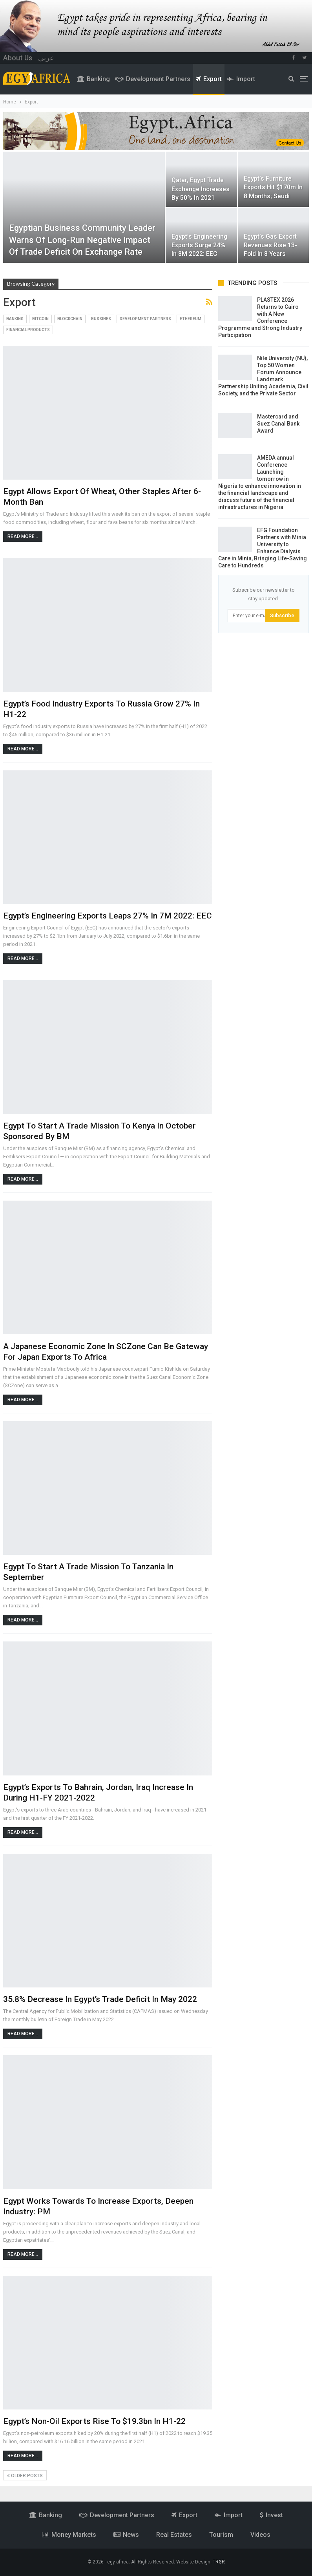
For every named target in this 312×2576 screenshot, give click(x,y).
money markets (69, 2534)
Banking (93, 79)
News (126, 2534)
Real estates (174, 2534)
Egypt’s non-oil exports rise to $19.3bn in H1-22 (94, 2421)
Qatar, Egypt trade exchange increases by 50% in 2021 (201, 188)
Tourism (221, 2534)
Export (209, 79)
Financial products (28, 330)
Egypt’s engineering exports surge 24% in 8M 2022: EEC (199, 245)
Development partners (152, 79)
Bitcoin (40, 319)
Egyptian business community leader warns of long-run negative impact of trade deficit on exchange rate (82, 240)
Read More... (22, 536)
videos (260, 2534)
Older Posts (25, 2475)
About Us (17, 58)
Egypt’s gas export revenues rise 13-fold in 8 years (270, 245)
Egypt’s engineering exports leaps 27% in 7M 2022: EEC (107, 915)
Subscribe (282, 615)
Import (241, 79)
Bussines (101, 319)
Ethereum (190, 319)
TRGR (219, 2562)
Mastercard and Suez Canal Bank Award (278, 423)
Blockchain (69, 319)
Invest (271, 2515)
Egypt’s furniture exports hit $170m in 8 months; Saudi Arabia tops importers (273, 196)
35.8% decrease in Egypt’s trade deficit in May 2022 (100, 1999)
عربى (46, 58)
